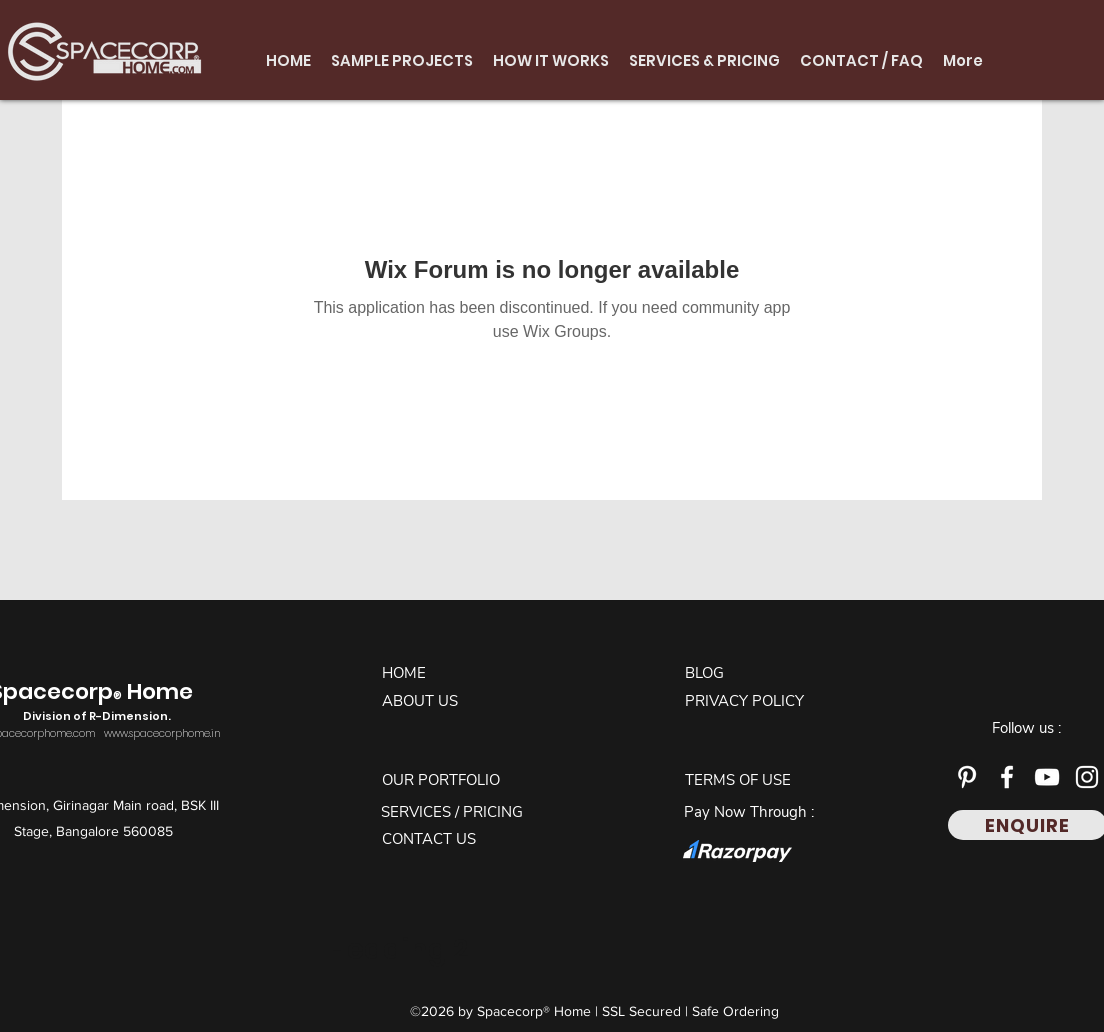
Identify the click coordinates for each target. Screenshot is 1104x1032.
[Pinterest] (967, 777)
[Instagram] (1087, 777)
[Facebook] (1007, 777)
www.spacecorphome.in (162, 733)
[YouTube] (1047, 777)
